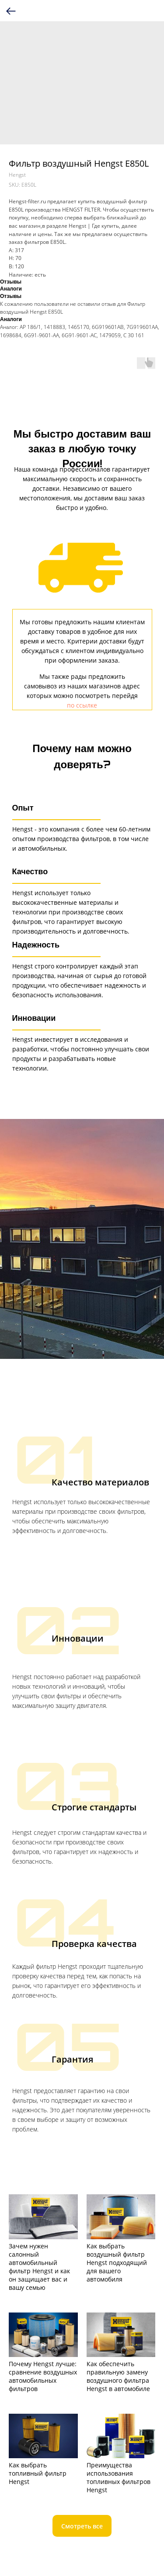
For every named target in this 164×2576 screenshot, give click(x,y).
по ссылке (82, 705)
